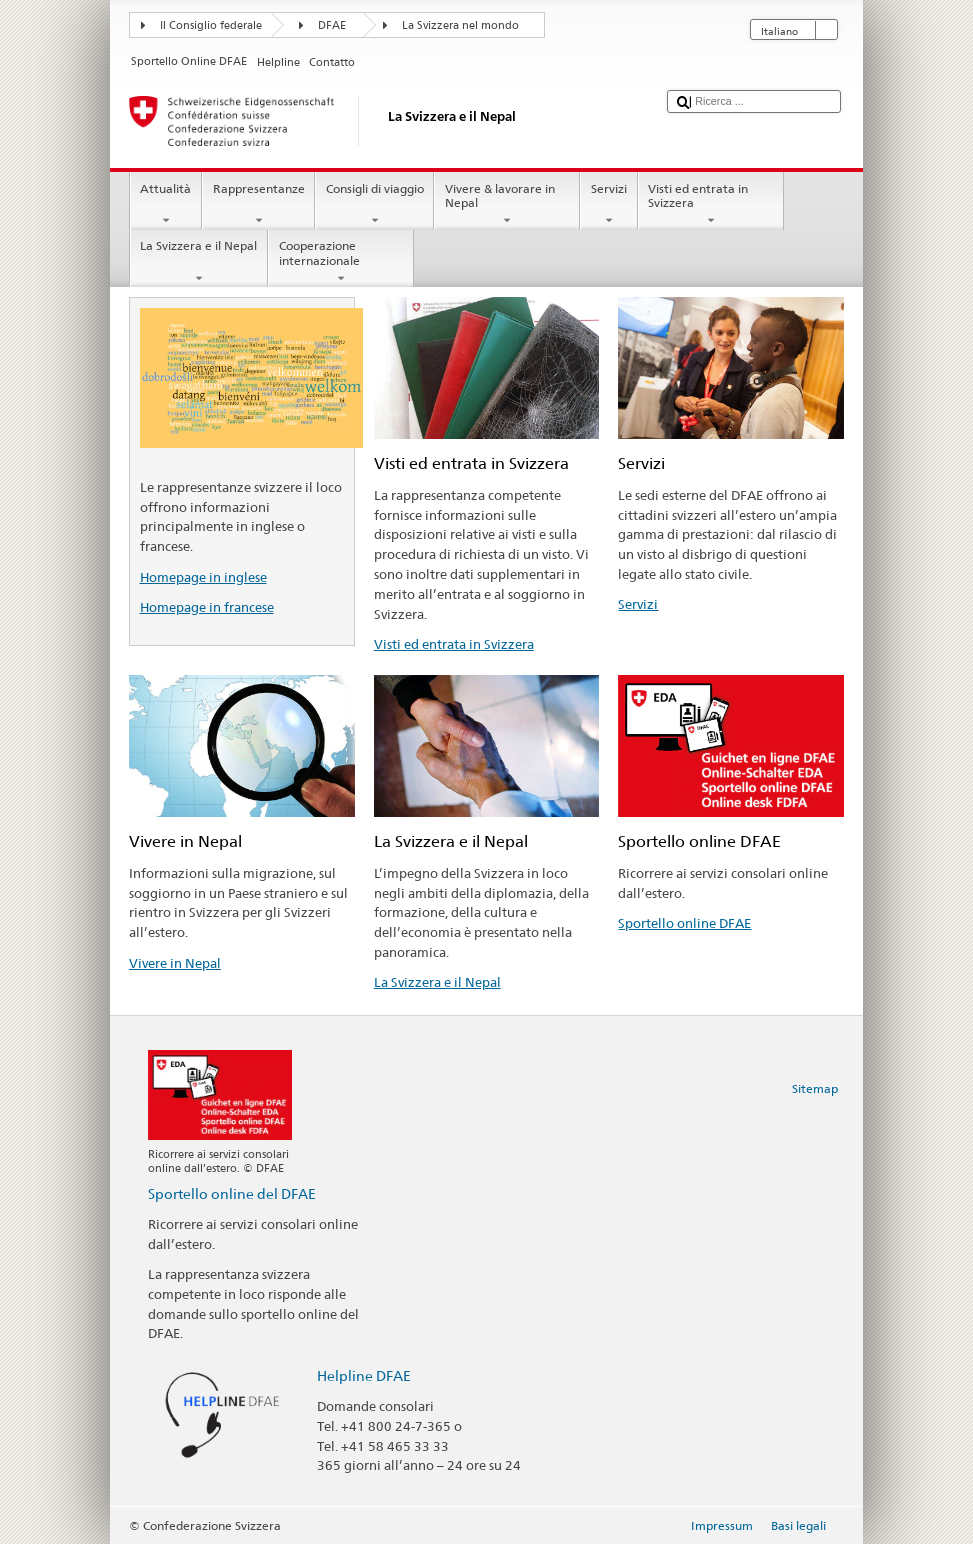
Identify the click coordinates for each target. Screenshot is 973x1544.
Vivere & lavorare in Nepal (507, 205)
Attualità (166, 205)
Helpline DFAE (364, 1375)
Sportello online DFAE (684, 923)
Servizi (608, 205)
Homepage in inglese (203, 577)
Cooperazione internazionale (341, 262)
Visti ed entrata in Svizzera (711, 205)
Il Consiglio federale (211, 25)
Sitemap (815, 1088)
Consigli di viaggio (374, 205)
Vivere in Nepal (175, 963)
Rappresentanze (258, 205)
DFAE (332, 25)
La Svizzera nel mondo (460, 25)
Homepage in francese (207, 607)
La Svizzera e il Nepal (199, 262)
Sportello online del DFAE (232, 1193)
